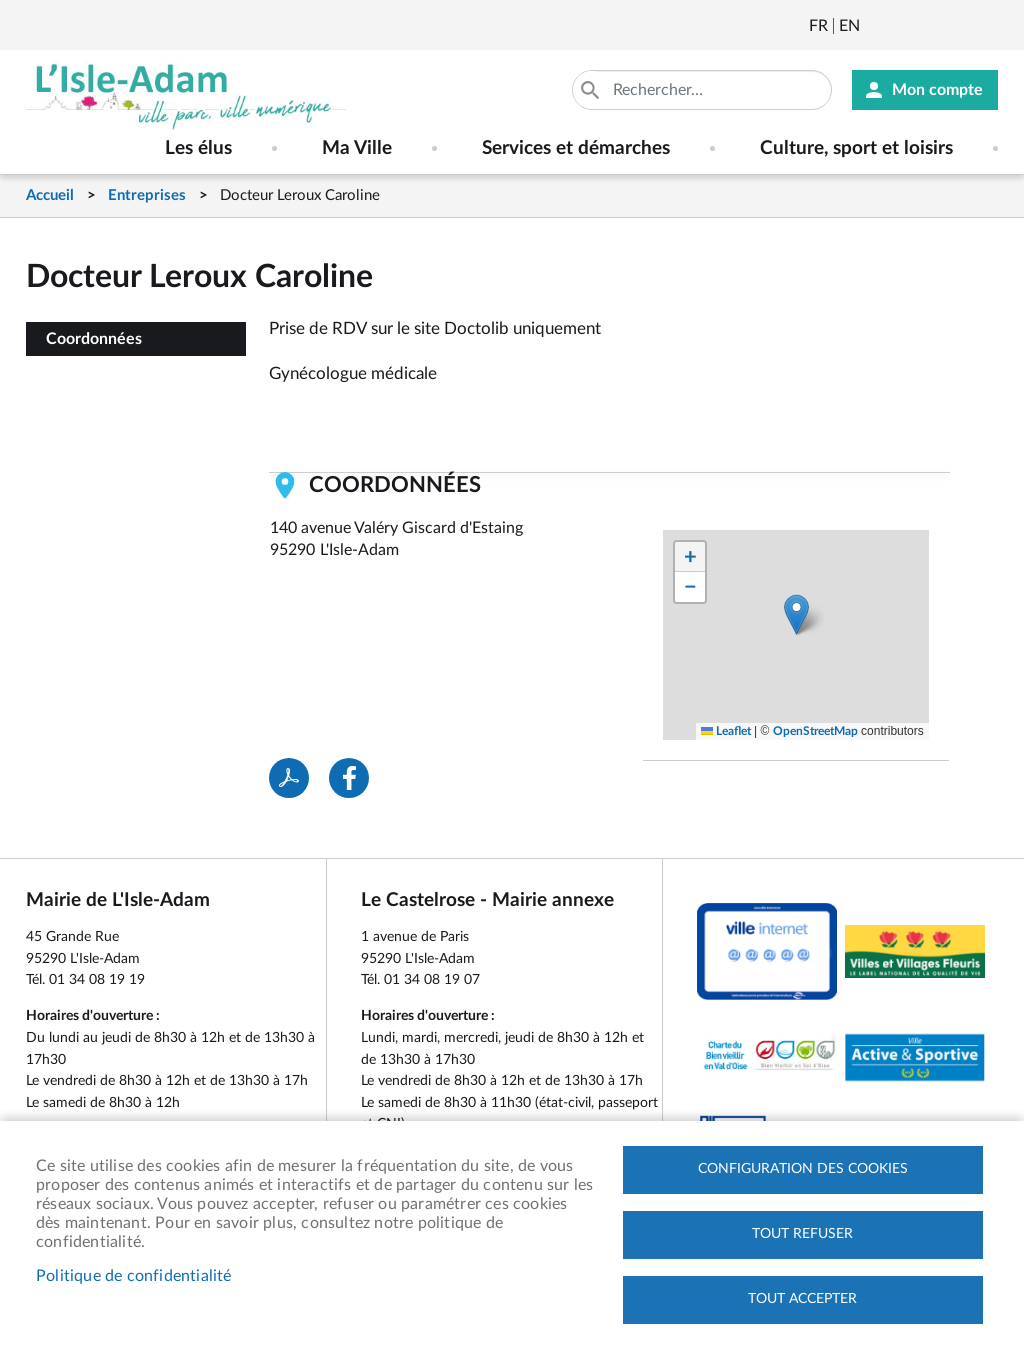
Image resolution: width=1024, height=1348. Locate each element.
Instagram (985, 26)
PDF (289, 778)
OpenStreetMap (815, 731)
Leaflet (726, 731)
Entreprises (147, 195)
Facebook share (349, 778)
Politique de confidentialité (134, 1276)
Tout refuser (802, 1234)
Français (818, 26)
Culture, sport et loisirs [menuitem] (856, 148)
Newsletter (877, 26)
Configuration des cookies (803, 1169)
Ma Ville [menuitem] (357, 148)
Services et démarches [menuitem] (576, 148)
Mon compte (937, 90)
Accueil (50, 195)
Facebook (931, 26)
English (849, 26)
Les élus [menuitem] (198, 148)
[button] (796, 614)
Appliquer (592, 90)
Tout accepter (802, 1299)
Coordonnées (94, 339)
